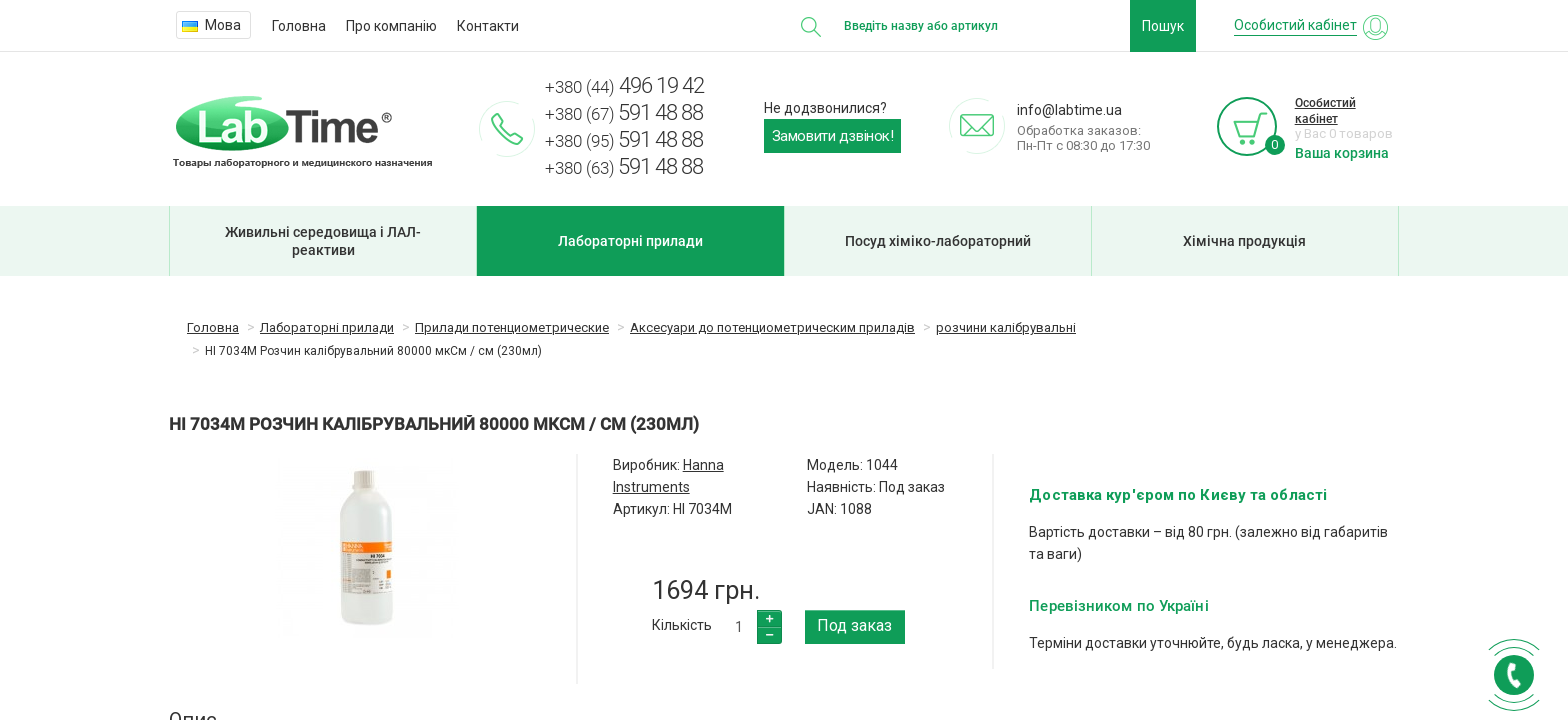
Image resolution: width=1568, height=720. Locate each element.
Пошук (1163, 26)
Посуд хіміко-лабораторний (938, 241)
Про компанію (391, 26)
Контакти (488, 26)
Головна (299, 26)
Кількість (682, 625)
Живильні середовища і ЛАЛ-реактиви (323, 241)
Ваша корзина (1342, 153)
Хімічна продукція (1244, 241)
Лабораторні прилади (630, 241)
